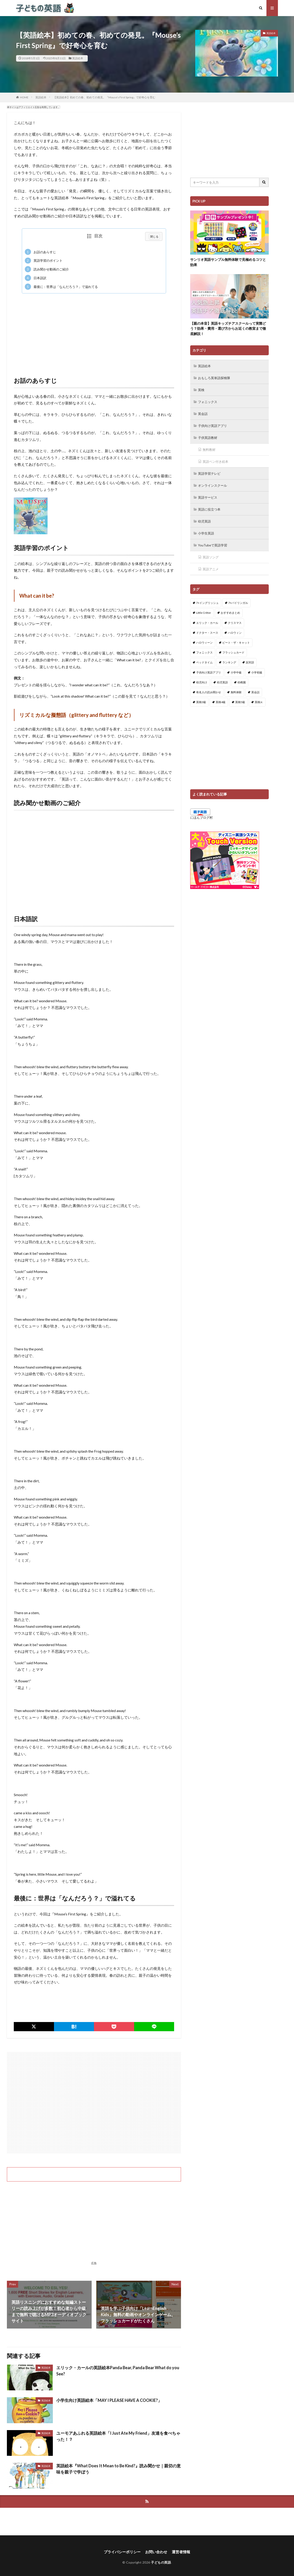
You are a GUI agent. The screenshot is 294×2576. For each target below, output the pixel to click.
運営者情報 (181, 2552)
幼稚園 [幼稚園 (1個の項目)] (241, 682)
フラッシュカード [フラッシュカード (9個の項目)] (233, 652)
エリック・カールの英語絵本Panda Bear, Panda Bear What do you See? (117, 2370)
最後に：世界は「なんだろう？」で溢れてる (61, 287)
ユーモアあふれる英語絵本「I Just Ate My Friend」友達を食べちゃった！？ (118, 2436)
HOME (24, 97)
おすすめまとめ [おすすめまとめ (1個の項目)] (230, 612)
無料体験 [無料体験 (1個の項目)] (236, 692)
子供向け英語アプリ (212, 426)
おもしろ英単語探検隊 (214, 378)
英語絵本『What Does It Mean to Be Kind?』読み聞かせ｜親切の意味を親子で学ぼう (118, 2468)
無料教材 (209, 450)
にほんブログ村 (201, 817)
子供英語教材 (207, 438)
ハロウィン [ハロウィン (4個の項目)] (235, 632)
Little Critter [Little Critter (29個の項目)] (203, 612)
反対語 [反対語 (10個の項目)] (250, 662)
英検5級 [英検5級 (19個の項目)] (240, 702)
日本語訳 (35, 278)
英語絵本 (77, 58)
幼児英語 (204, 521)
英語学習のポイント (43, 261)
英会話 (203, 414)
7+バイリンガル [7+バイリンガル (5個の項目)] (238, 603)
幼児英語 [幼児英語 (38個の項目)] (222, 682)
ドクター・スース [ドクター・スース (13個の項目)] (207, 632)
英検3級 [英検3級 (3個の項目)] (201, 702)
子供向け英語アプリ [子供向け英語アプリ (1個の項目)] (208, 672)
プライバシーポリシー (122, 2552)
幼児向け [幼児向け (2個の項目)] (201, 682)
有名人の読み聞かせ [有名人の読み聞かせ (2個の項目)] (208, 692)
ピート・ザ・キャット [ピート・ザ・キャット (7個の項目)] (236, 642)
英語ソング (211, 557)
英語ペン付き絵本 (215, 461)
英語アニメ (211, 569)
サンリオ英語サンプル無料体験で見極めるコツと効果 (228, 262)
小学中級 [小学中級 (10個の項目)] (236, 672)
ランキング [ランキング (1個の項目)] (229, 662)
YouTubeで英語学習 (212, 545)
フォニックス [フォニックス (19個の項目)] (204, 652)
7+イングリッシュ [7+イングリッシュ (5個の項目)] (207, 603)
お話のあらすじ (40, 252)
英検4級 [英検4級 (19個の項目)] (221, 702)
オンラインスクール (212, 485)
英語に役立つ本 (209, 509)
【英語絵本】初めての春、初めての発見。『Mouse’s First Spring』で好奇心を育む (104, 97)
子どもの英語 (161, 2562)
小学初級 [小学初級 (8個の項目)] (256, 672)
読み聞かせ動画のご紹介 (47, 269)
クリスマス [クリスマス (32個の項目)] (235, 623)
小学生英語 (206, 533)
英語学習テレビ (209, 473)
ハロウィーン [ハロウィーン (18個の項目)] (204, 642)
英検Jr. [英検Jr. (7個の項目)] (259, 702)
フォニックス (207, 402)
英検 (201, 390)
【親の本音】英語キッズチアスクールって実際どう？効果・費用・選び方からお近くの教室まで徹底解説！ (228, 328)
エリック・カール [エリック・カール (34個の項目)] (207, 623)
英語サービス (207, 497)
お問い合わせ (156, 2552)
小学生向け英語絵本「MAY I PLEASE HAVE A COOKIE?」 (109, 2400)
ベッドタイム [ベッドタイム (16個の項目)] (204, 662)
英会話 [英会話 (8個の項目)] (255, 692)
